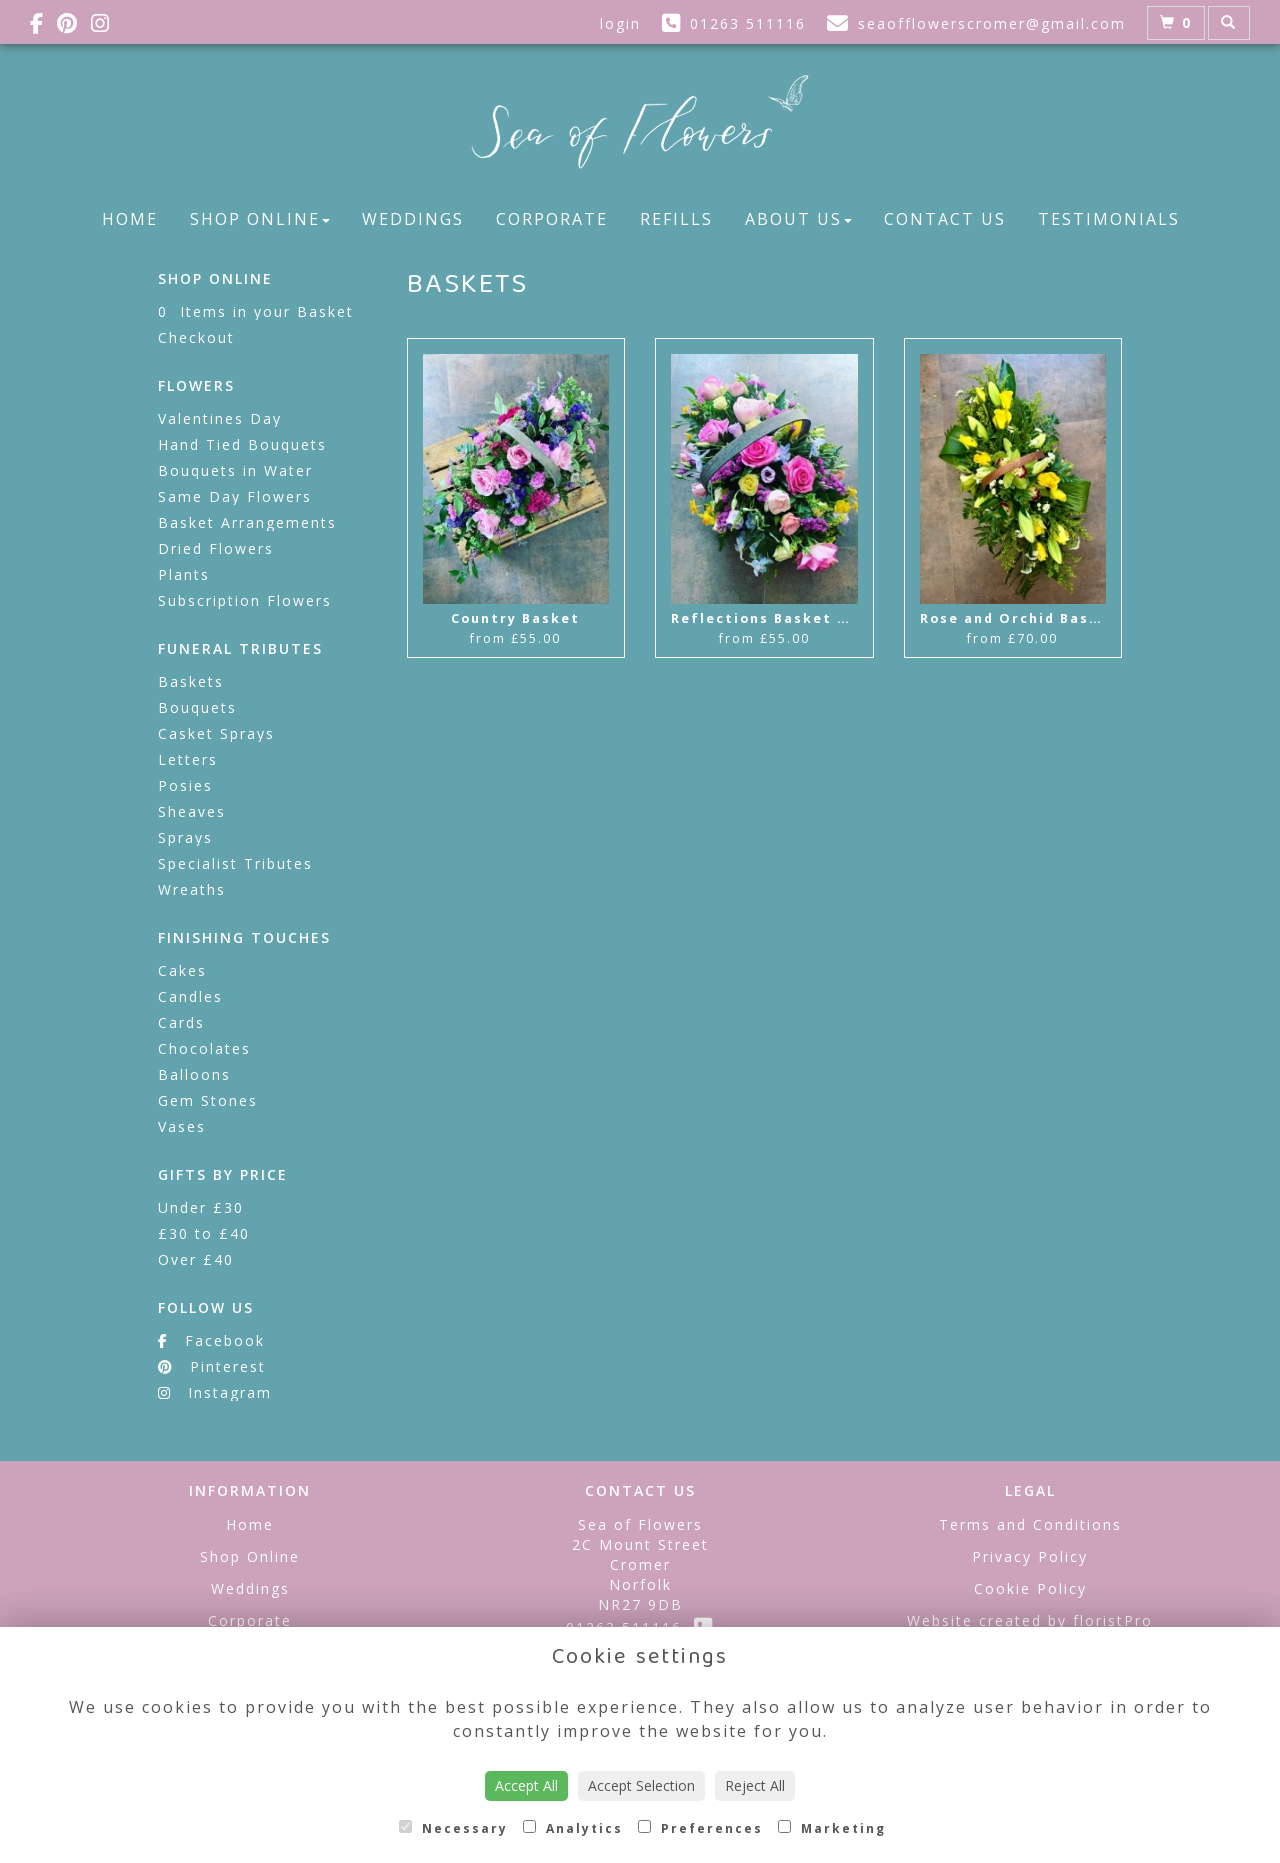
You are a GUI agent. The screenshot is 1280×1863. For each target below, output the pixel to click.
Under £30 (201, 1207)
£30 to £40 (204, 1233)
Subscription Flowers (245, 600)
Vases (182, 1126)
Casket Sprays (216, 733)
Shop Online (260, 219)
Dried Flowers (216, 548)
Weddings (413, 219)
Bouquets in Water (235, 470)
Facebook (211, 1340)
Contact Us (945, 219)
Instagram (215, 1392)
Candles (190, 996)
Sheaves (192, 811)
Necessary (453, 1828)
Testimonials (1109, 219)
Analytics (573, 1828)
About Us (798, 219)
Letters (188, 759)
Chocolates (204, 1048)
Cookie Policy (1030, 1588)
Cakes (182, 970)
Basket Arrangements (247, 522)
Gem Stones (208, 1100)
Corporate (552, 219)
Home (130, 219)
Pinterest (212, 1366)
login (620, 23)
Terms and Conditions (1030, 1524)
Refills (676, 219)
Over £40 (196, 1259)
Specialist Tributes (235, 863)
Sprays (185, 837)
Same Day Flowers (235, 496)
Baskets (191, 681)
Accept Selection (641, 1785)
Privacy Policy (1030, 1556)
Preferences (700, 1828)
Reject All (755, 1785)
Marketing (832, 1828)
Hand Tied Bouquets (242, 444)
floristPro (1113, 1620)
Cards (181, 1022)
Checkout (196, 337)
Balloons (194, 1074)
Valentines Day (220, 418)
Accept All (526, 1785)
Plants (184, 574)
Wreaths (192, 889)
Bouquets (197, 707)
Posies (185, 785)
